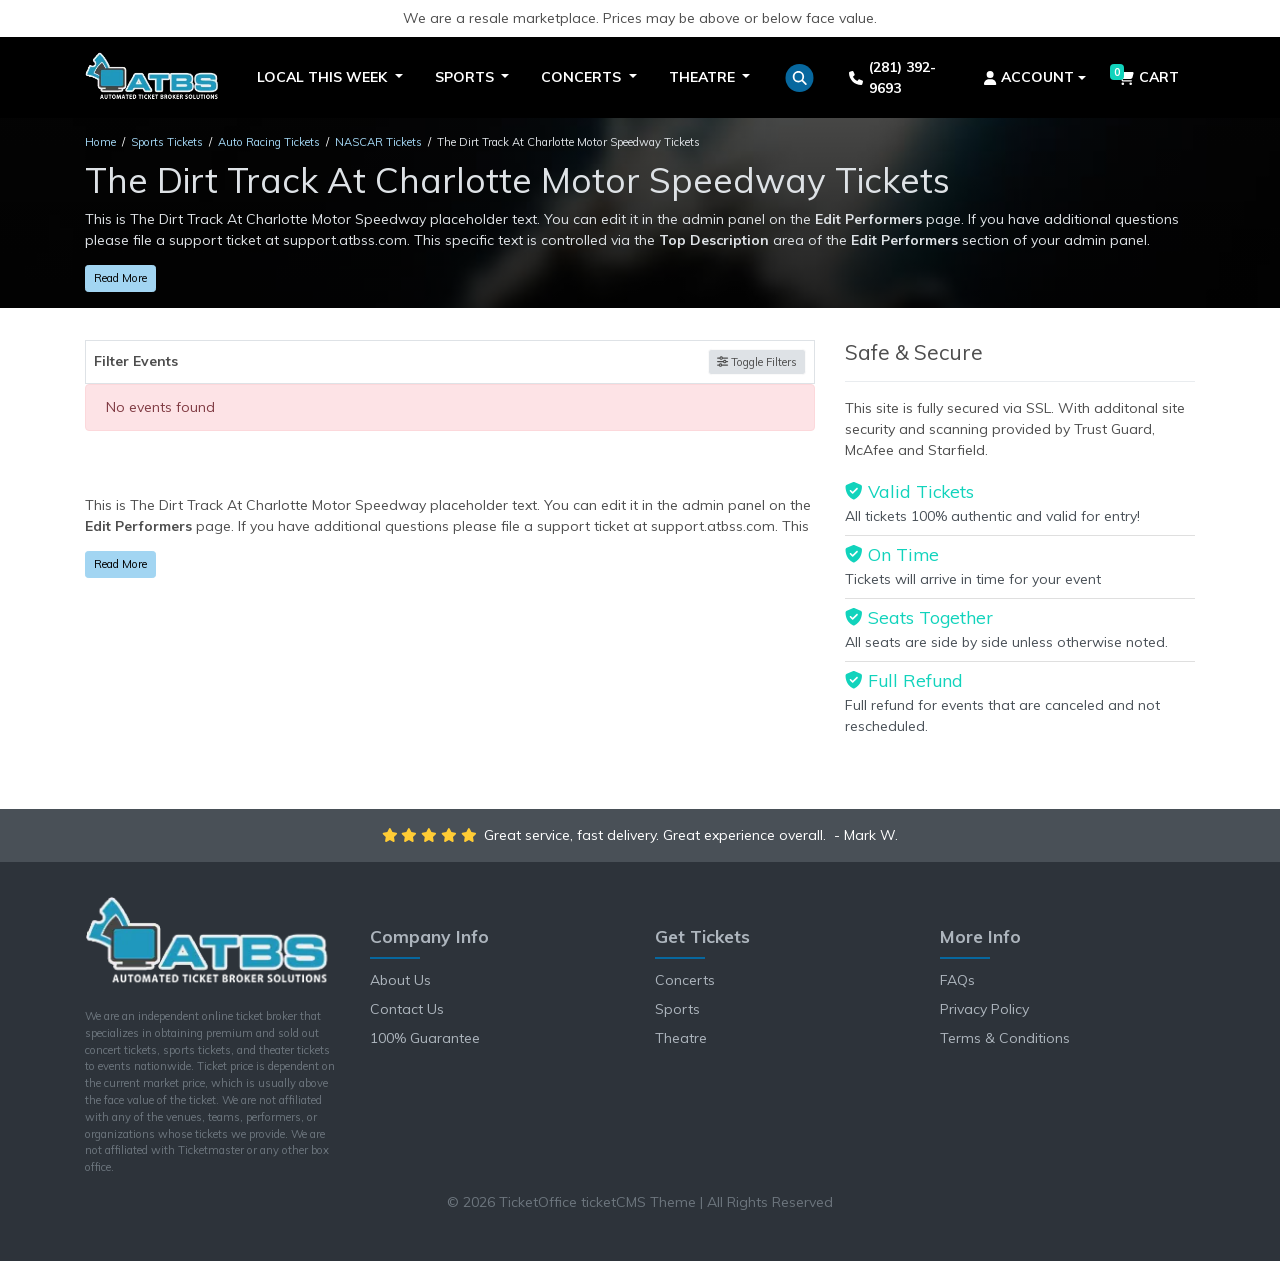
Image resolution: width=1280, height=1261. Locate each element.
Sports (677, 1009)
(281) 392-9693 (892, 77)
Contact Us (407, 1009)
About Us (400, 980)
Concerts (685, 980)
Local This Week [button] (324, 77)
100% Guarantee (425, 1038)
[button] (799, 78)
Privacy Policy (984, 1009)
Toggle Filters (757, 362)
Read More (120, 278)
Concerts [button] (583, 77)
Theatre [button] (704, 77)
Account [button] (1029, 77)
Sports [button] (466, 77)
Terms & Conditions (1005, 1038)
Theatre (681, 1038)
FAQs (957, 980)
